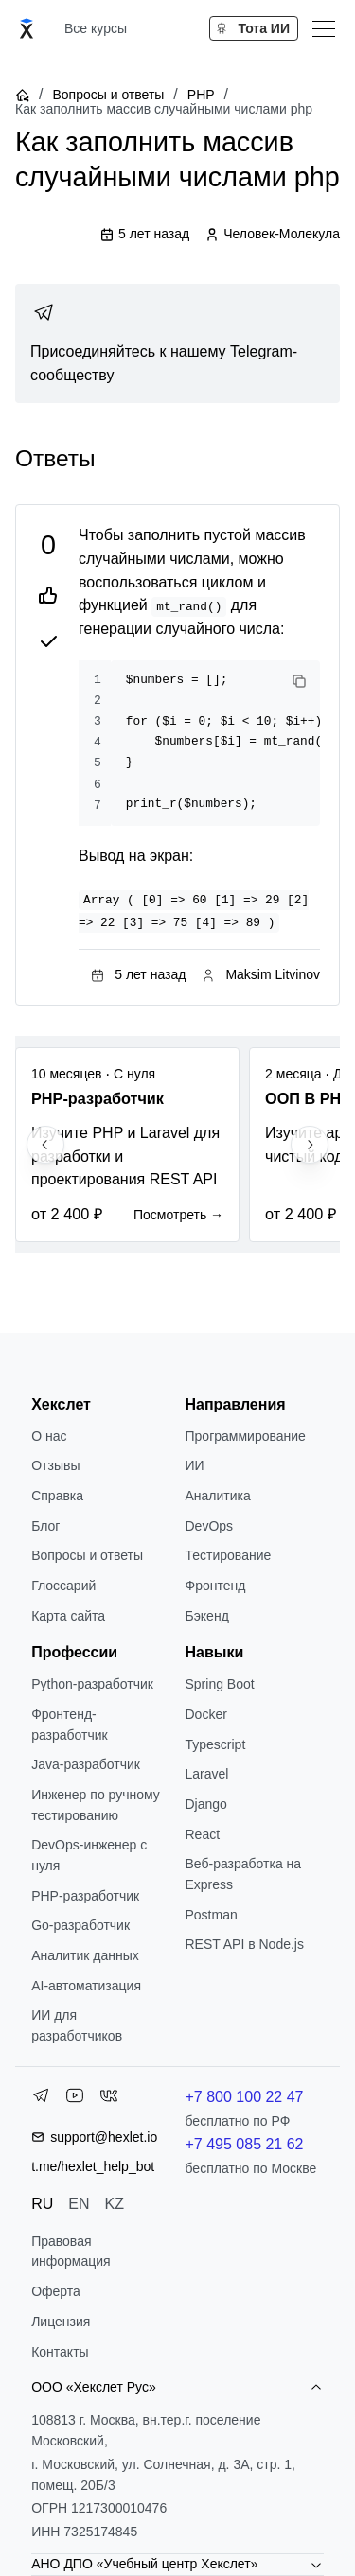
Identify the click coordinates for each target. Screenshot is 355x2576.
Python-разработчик (92, 1683)
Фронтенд (216, 1585)
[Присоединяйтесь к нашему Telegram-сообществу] (177, 343)
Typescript (216, 1744)
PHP (201, 94)
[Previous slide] (45, 1145)
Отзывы (55, 1465)
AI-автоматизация (86, 1985)
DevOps (210, 1525)
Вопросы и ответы (108, 94)
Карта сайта (68, 1615)
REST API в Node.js (245, 1944)
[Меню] (324, 28)
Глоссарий (63, 1585)
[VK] (108, 2099)
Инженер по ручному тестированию (95, 1805)
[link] (177, 343)
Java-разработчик (85, 1764)
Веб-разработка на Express (244, 1874)
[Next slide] (309, 1145)
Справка (57, 1495)
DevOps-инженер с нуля (89, 1855)
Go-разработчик (80, 1925)
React (203, 1834)
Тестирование (229, 1555)
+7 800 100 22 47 (245, 2097)
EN (78, 2204)
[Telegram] (40, 2099)
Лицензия (60, 2321)
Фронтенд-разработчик (69, 1725)
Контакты (59, 2351)
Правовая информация (70, 2251)
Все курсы (95, 28)
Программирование (246, 1436)
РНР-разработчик (85, 1895)
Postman (212, 1914)
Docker (206, 1714)
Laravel (207, 1773)
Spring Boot (220, 1683)
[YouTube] (74, 2099)
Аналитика (218, 1495)
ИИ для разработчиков (76, 2025)
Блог (45, 1525)
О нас (48, 1436)
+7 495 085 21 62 (245, 2144)
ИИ (195, 1465)
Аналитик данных (85, 1955)
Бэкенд (207, 1615)
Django (206, 1804)
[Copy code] (299, 681)
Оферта (55, 2291)
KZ (114, 2204)
